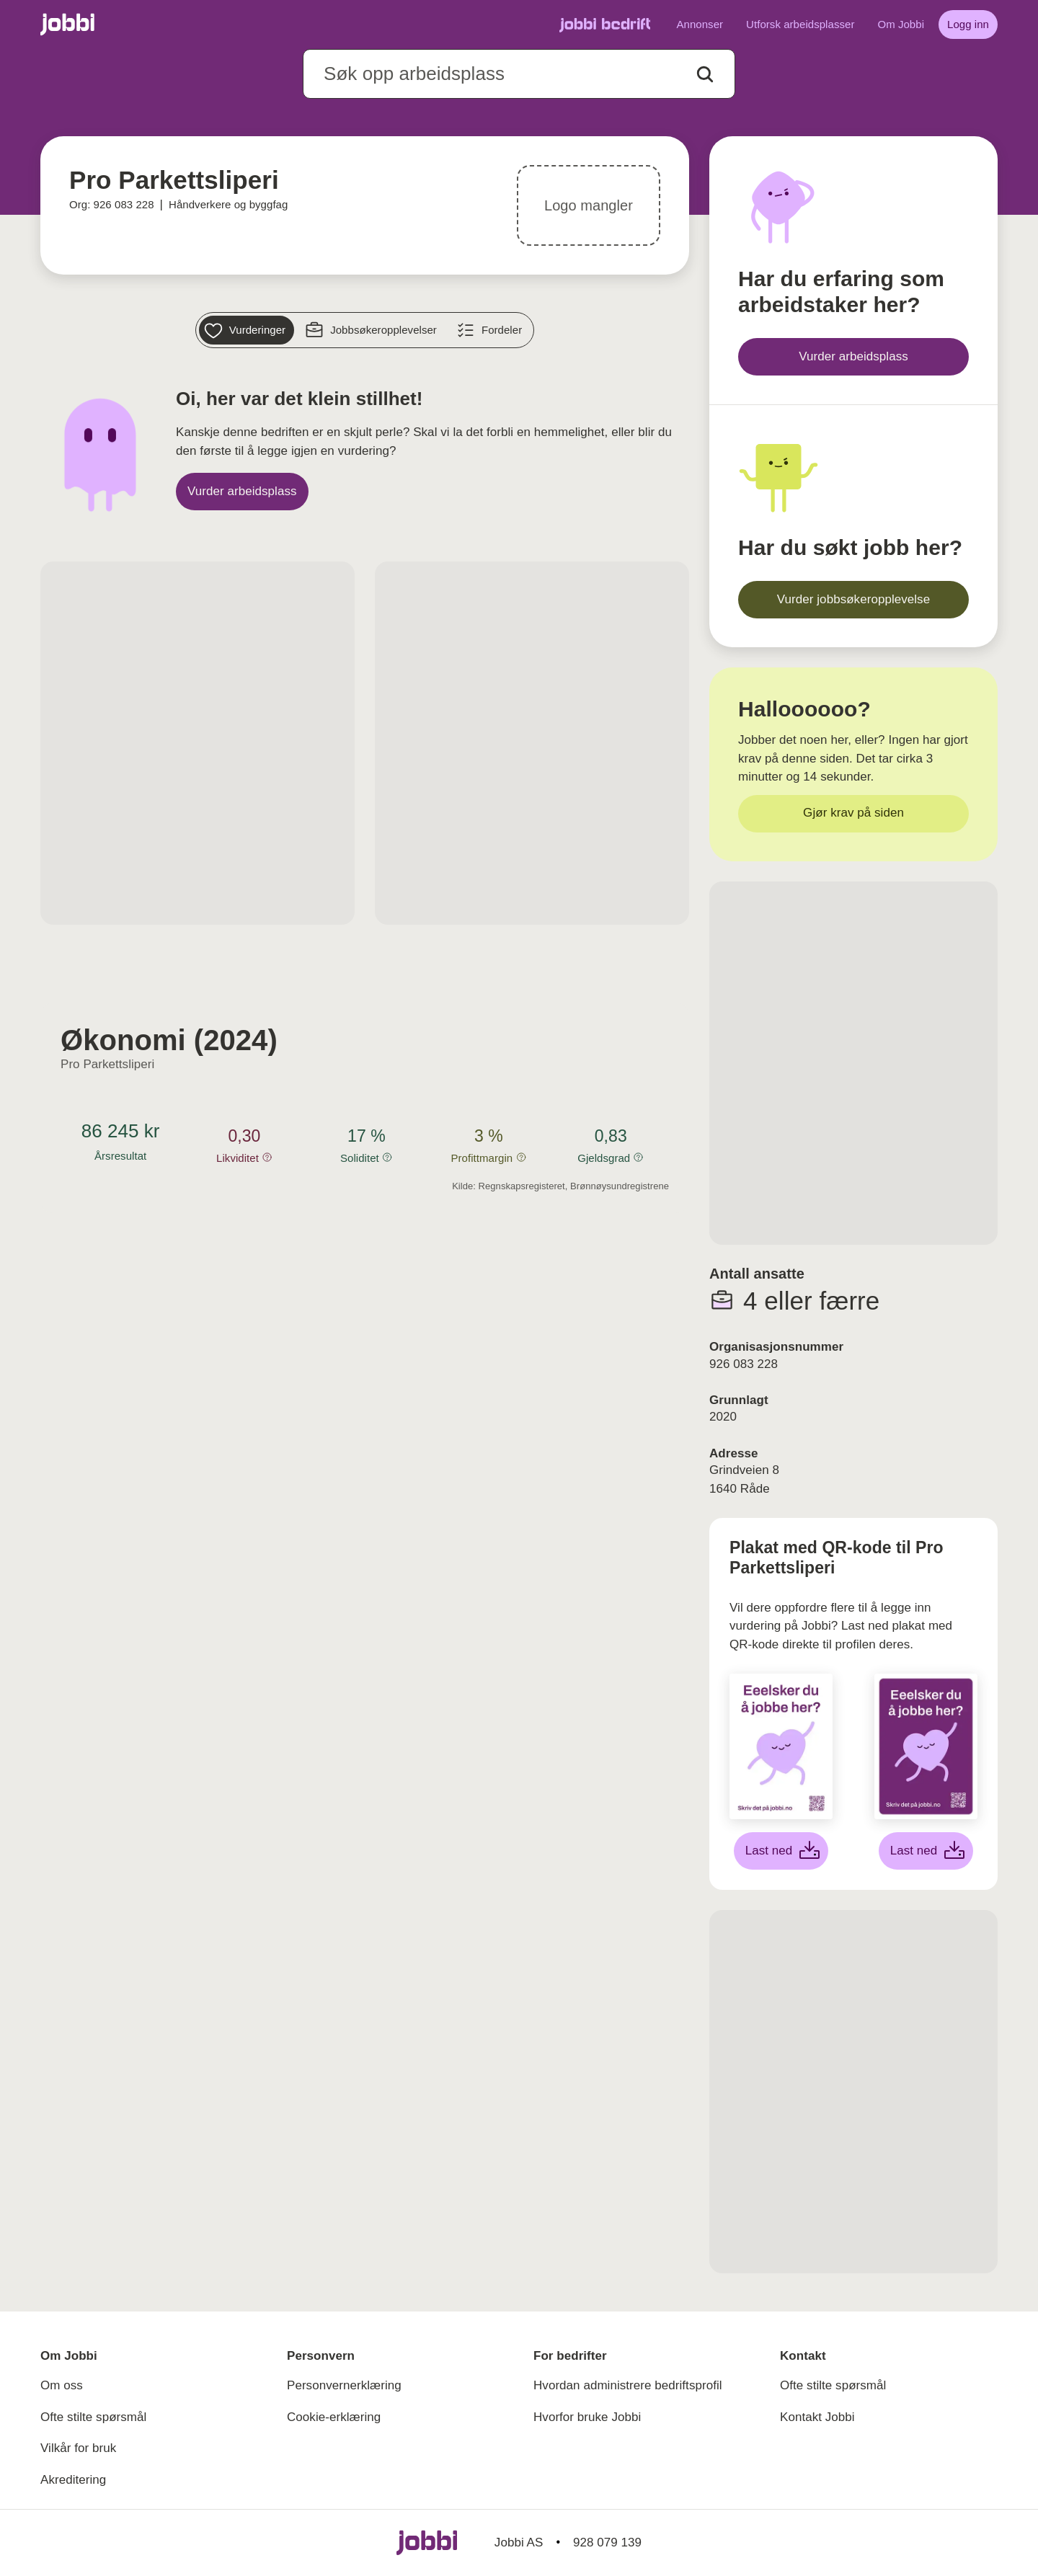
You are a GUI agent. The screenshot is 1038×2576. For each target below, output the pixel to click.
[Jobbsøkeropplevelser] (372, 330)
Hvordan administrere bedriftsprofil (627, 2385)
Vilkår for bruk (78, 2448)
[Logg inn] (968, 24)
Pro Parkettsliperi (107, 1064)
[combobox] (519, 74)
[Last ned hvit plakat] (781, 1851)
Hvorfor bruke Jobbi (587, 2417)
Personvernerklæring (344, 2385)
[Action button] (705, 74)
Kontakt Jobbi (817, 2417)
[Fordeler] (491, 330)
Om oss (61, 2385)
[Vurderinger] (246, 330)
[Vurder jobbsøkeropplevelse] (853, 599)
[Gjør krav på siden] (853, 813)
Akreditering (73, 2480)
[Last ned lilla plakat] (926, 1851)
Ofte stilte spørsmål (93, 2417)
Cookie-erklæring (334, 2417)
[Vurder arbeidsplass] (242, 491)
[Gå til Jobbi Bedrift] (605, 24)
